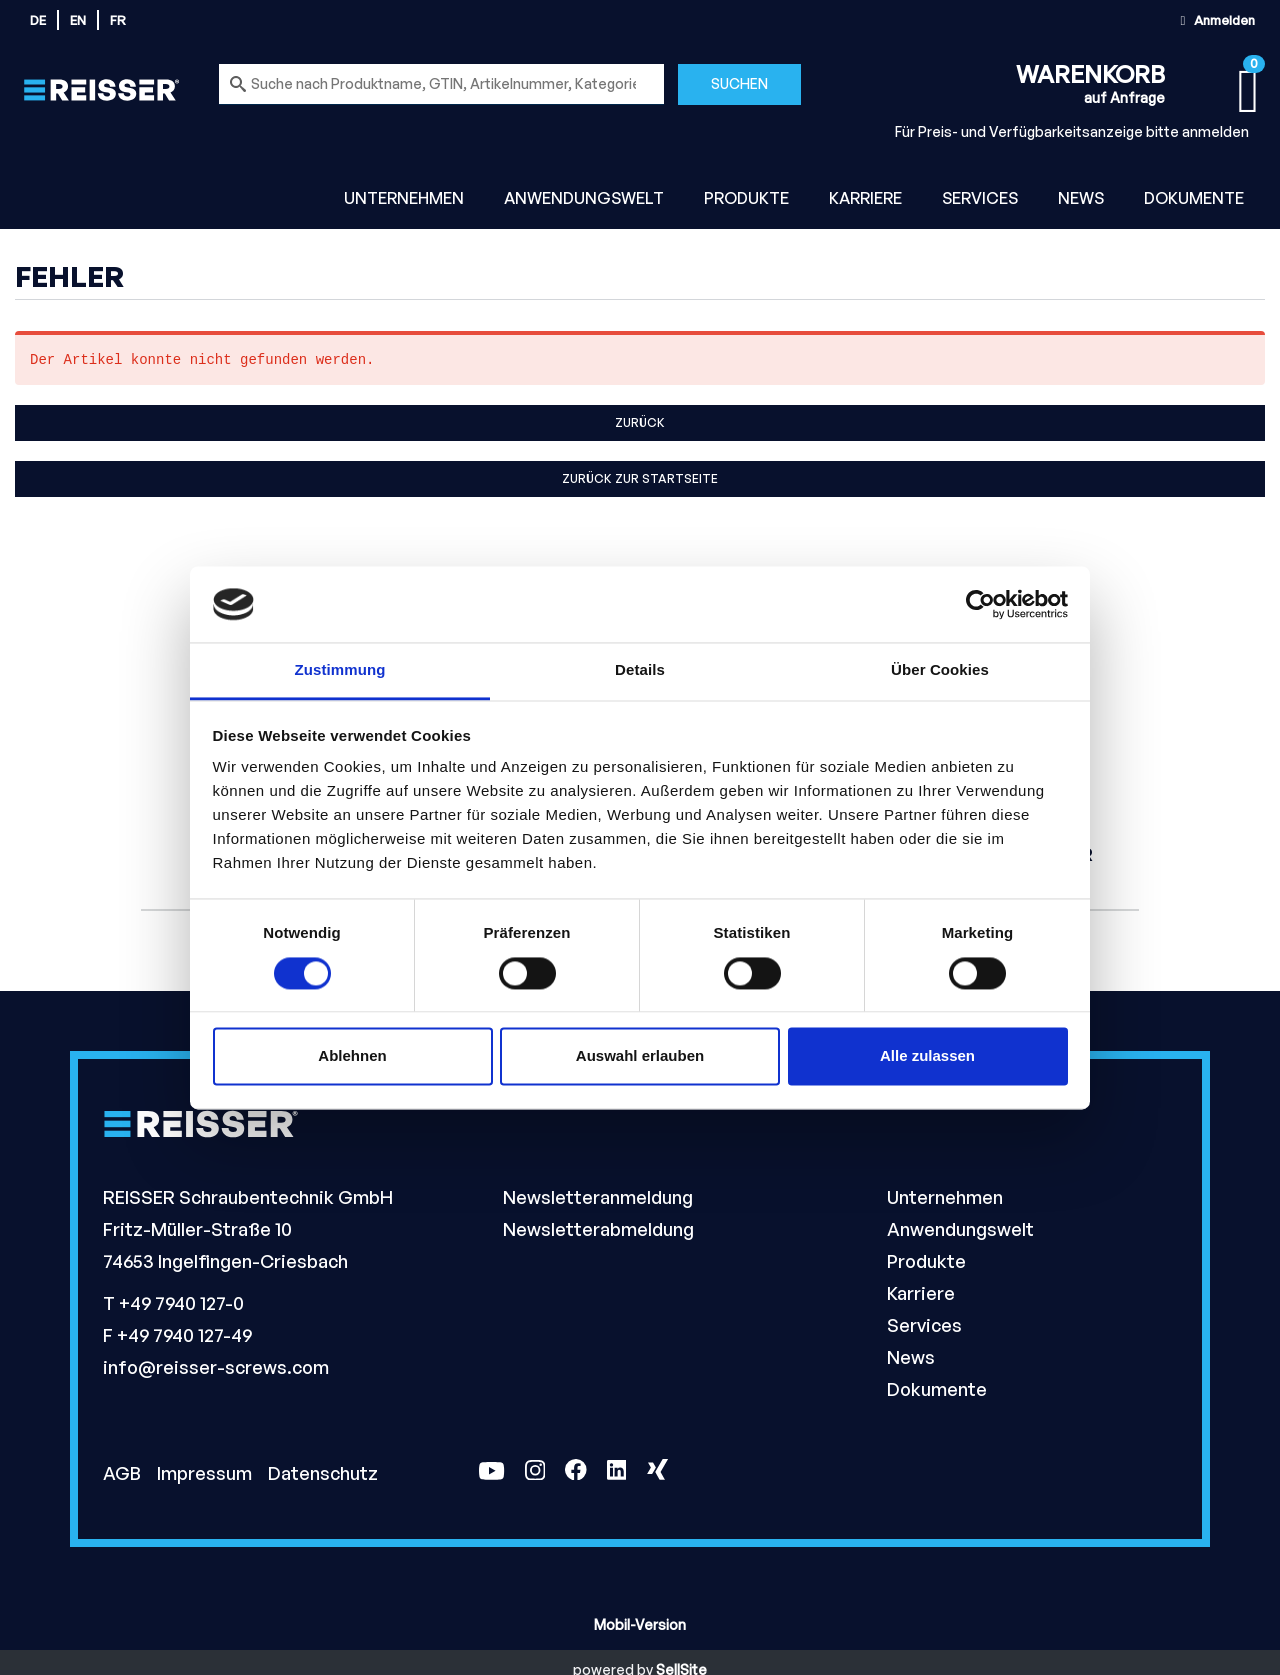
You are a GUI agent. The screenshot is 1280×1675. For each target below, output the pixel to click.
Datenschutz (323, 1473)
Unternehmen (404, 198)
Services (980, 198)
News (1081, 198)
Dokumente (1194, 198)
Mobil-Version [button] (640, 1624)
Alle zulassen (927, 1056)
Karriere (865, 198)
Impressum (206, 1473)
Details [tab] (640, 670)
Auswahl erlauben (640, 1056)
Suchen (739, 83)
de (38, 20)
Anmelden (1215, 20)
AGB (124, 1473)
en (78, 20)
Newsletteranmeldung (598, 1197)
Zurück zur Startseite (640, 478)
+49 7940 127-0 (181, 1303)
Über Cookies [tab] (940, 670)
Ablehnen (352, 1056)
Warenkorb (1090, 74)
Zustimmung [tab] (340, 670)
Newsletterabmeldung (598, 1229)
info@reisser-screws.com (216, 1367)
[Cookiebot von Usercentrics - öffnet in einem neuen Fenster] (980, 604)
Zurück (640, 422)
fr (118, 20)
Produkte (746, 198)
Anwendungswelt (584, 198)
